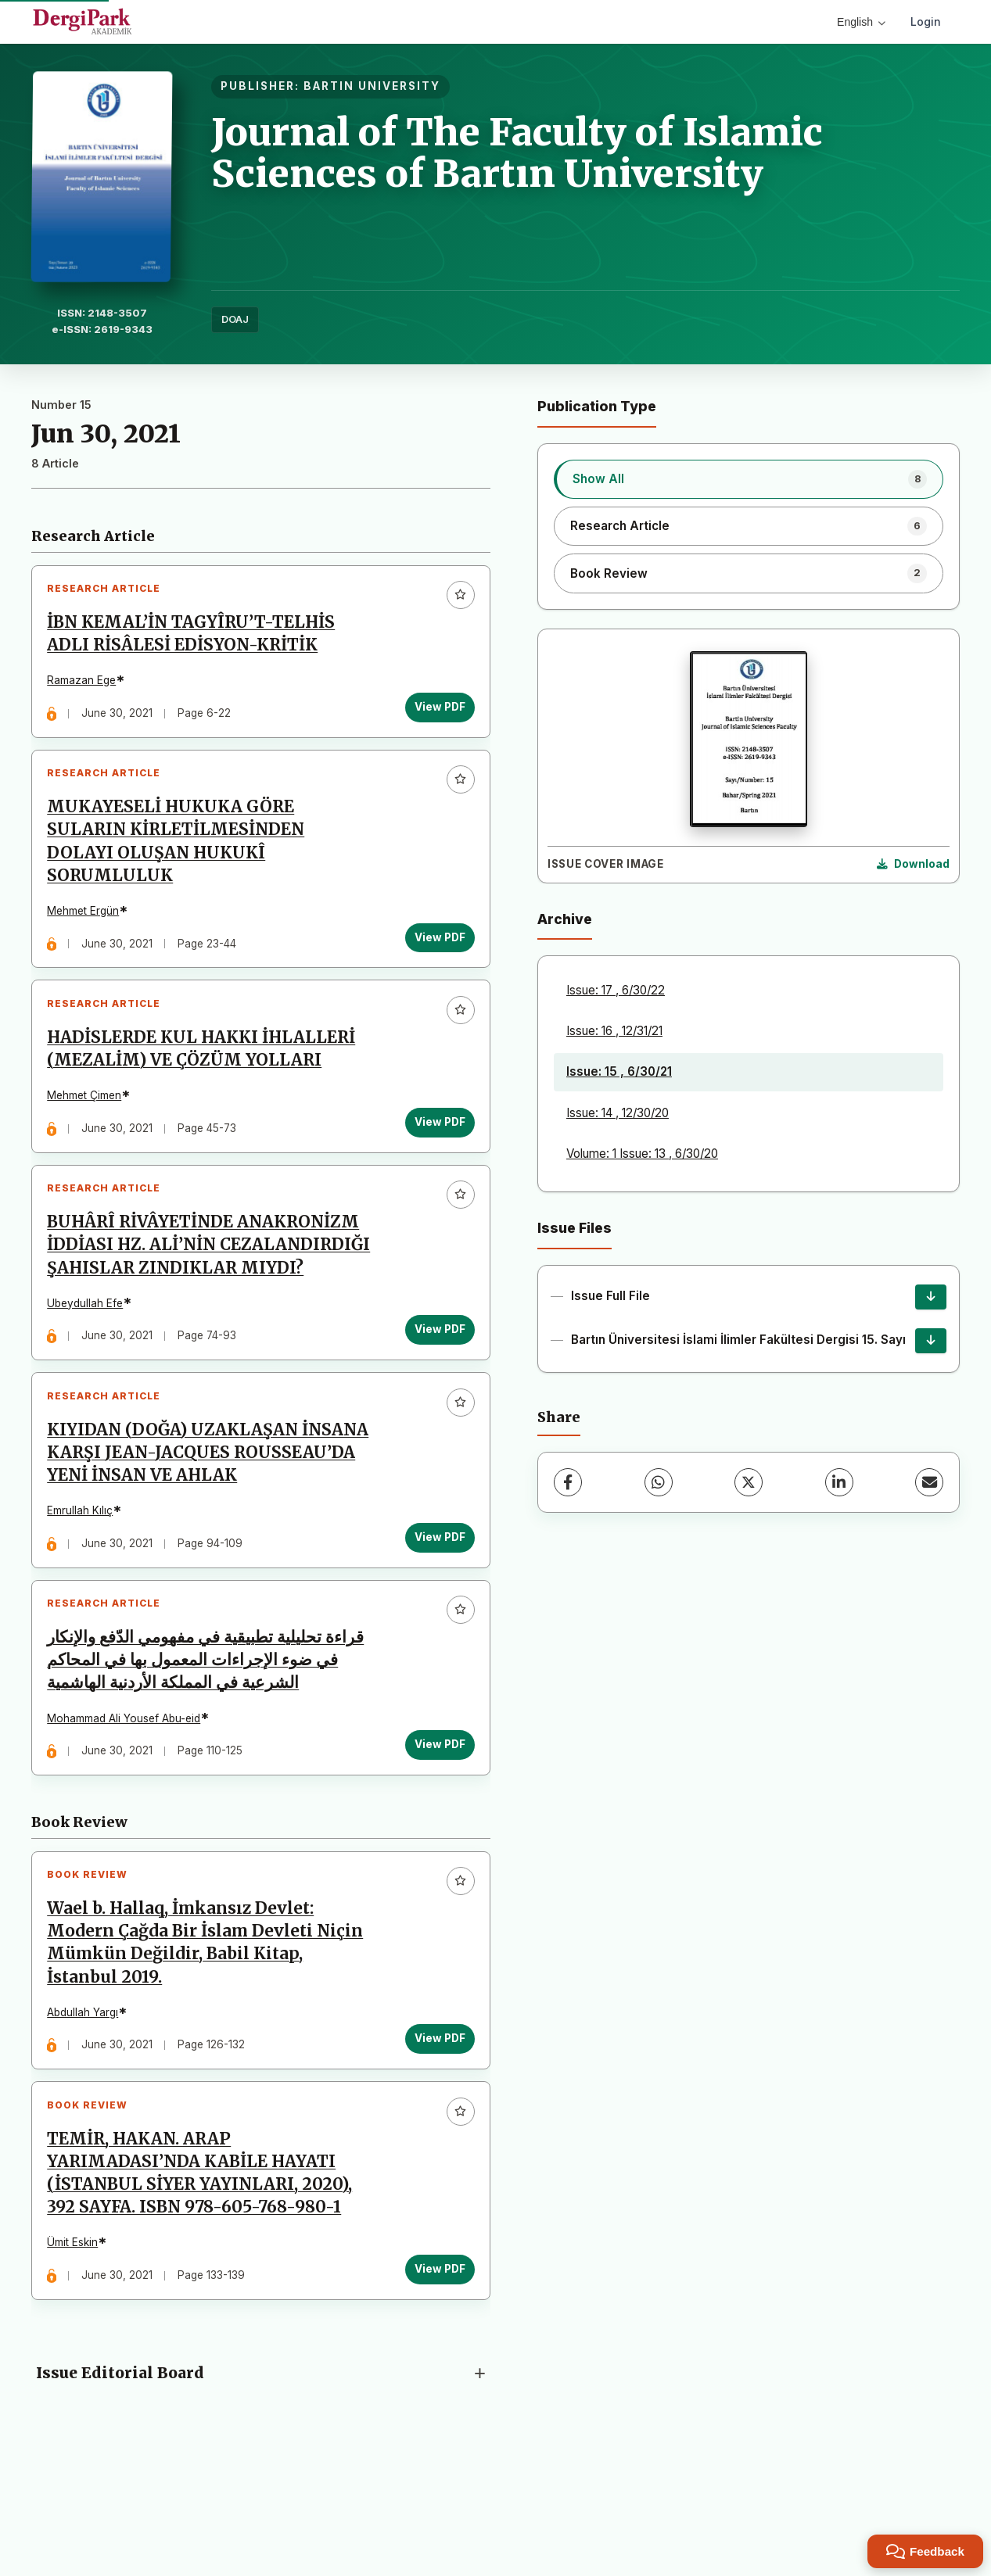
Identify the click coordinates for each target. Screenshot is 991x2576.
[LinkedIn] (839, 1482)
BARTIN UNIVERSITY (371, 86)
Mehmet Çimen (89, 1118)
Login (925, 21)
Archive (564, 919)
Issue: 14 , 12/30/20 (617, 1112)
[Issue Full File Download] (930, 1296)
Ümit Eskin (77, 2333)
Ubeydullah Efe (89, 1357)
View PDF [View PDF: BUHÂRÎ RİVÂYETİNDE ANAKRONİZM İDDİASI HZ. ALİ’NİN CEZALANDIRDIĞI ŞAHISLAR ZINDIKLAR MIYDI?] (435, 1384)
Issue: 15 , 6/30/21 (619, 1071)
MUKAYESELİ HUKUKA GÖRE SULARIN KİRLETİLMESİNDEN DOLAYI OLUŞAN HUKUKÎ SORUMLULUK (180, 855)
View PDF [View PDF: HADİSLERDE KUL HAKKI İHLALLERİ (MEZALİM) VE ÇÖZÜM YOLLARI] (435, 1144)
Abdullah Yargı (87, 2093)
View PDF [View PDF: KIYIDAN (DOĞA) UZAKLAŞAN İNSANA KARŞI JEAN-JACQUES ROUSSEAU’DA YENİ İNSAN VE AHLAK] (435, 1600)
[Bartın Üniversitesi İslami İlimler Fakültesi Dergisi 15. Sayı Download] (930, 1340)
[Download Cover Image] (913, 864)
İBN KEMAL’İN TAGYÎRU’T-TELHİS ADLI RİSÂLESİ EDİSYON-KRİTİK (195, 638)
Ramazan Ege (86, 685)
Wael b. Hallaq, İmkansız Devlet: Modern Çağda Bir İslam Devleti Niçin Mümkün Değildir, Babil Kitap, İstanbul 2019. (210, 2023)
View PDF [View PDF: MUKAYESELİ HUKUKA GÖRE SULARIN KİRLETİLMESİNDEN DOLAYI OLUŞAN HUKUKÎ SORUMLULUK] (435, 950)
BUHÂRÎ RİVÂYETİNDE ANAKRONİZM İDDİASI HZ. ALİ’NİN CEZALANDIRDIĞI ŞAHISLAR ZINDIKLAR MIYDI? (208, 1288)
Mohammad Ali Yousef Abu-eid (128, 1790)
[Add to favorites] (456, 600)
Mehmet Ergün (88, 924)
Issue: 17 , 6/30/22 (615, 990)
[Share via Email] (929, 1482)
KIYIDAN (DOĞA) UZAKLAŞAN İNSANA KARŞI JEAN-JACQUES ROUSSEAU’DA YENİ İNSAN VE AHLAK (209, 1516)
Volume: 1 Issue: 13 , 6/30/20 (642, 1153)
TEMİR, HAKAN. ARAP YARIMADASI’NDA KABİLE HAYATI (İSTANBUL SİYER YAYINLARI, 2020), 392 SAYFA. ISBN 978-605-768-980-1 (204, 2263)
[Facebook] (568, 1482)
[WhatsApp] (659, 1482)
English (861, 22)
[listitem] (748, 479)
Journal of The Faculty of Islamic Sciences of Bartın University (517, 153)
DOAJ (235, 319)
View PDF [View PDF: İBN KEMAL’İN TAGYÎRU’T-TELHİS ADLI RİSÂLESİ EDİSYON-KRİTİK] (435, 711)
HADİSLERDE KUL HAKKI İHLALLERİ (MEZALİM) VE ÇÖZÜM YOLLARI (206, 1071)
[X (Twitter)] (748, 1482)
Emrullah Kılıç (84, 1573)
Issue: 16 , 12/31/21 (614, 1030)
